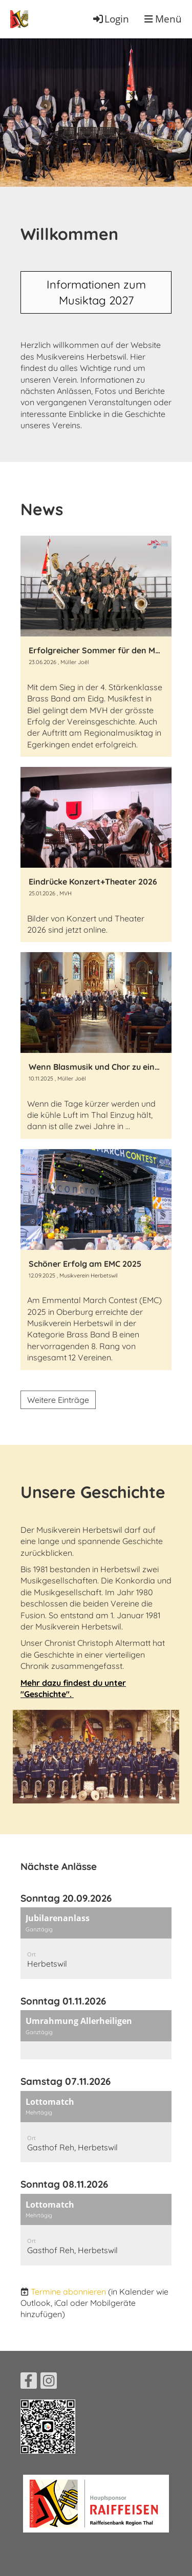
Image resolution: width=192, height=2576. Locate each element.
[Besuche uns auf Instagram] (48, 2382)
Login (110, 18)
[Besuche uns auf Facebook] (28, 2382)
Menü (163, 18)
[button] (96, 1943)
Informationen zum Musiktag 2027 (96, 292)
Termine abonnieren (68, 2291)
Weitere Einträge (58, 1400)
